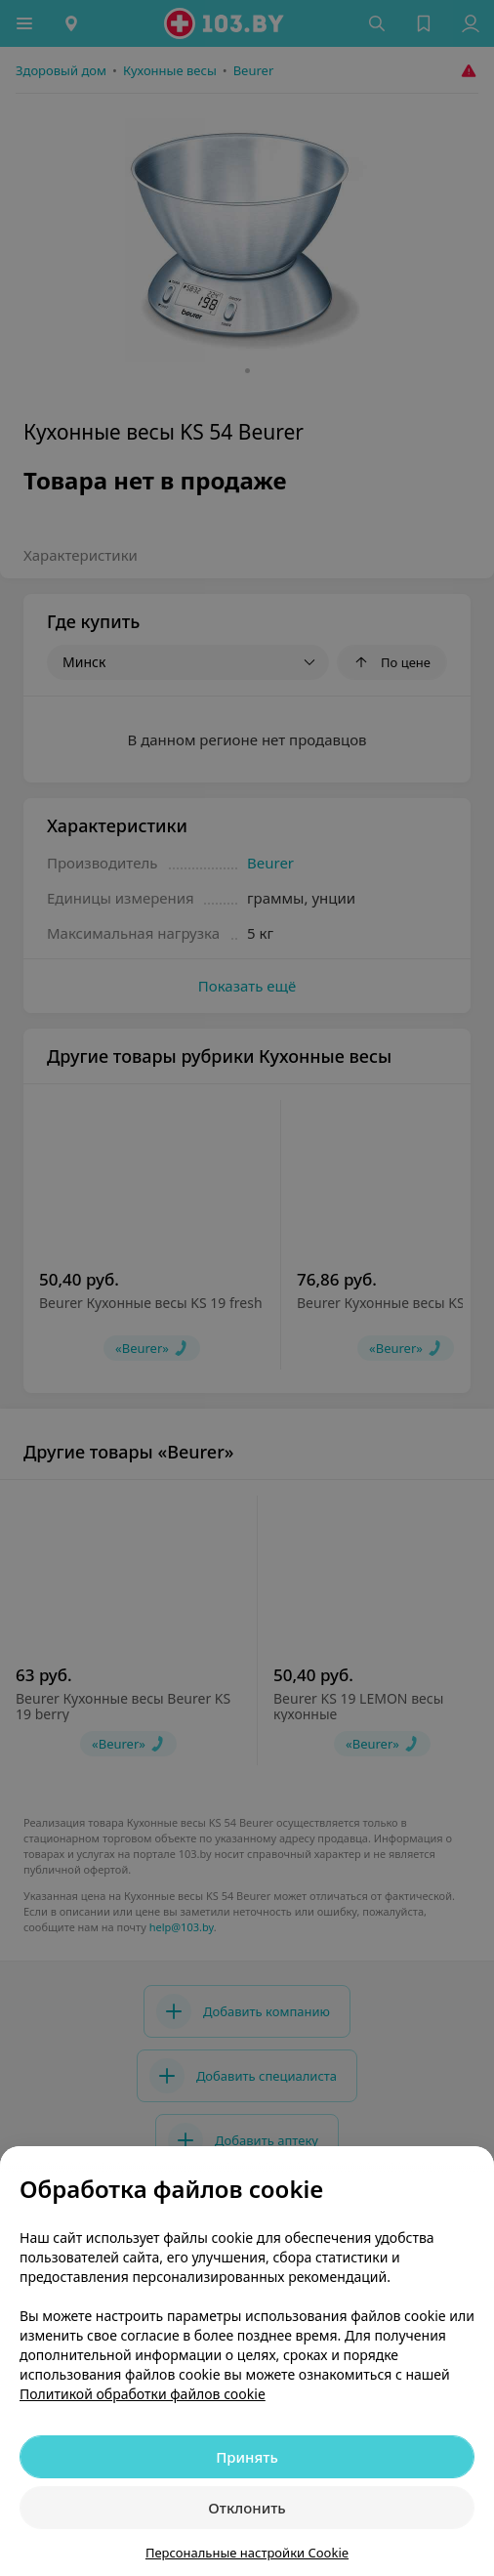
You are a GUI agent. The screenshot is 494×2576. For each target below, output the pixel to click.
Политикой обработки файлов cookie (143, 2394)
